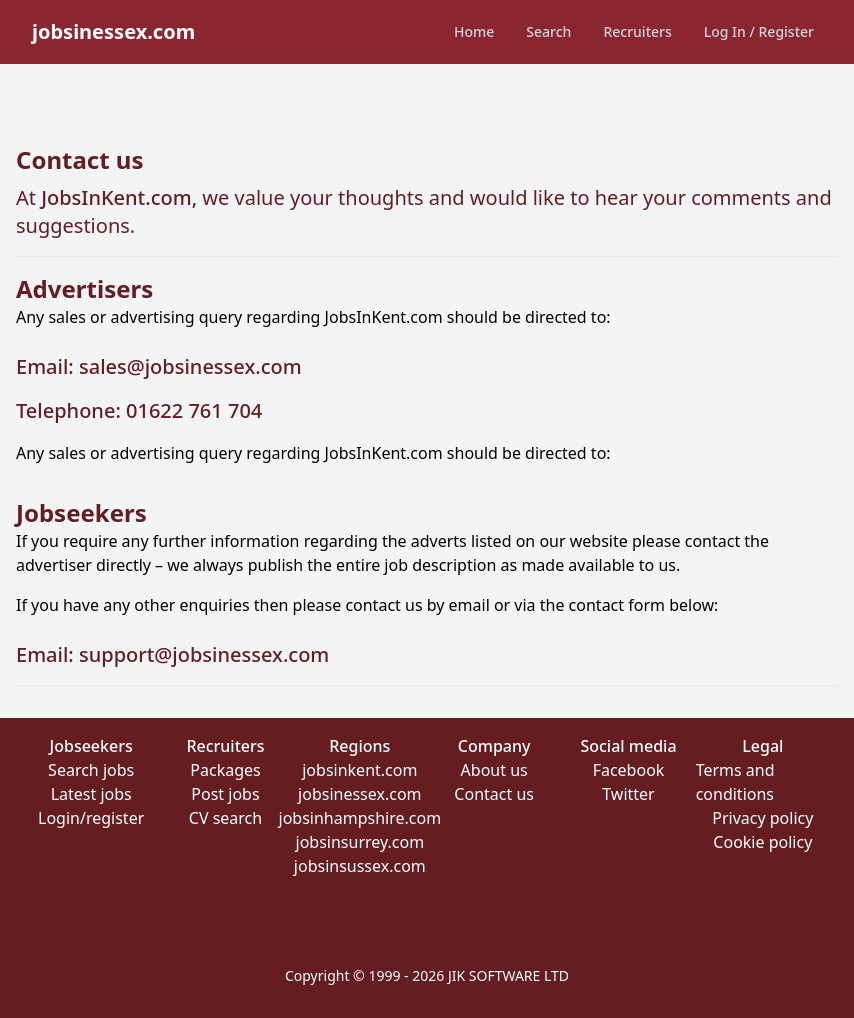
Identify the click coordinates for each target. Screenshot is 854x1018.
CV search (225, 818)
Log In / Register (759, 31)
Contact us (494, 794)
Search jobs (91, 770)
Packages (225, 770)
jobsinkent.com (359, 770)
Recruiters (637, 31)
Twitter (628, 794)
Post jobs (225, 794)
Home (474, 31)
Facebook (629, 770)
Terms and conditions (735, 782)
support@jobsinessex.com (204, 654)
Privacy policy (762, 818)
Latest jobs (91, 794)
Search (548, 31)
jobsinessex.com (359, 794)
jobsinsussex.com (360, 866)
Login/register (91, 818)
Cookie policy (762, 842)
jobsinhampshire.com (360, 818)
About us (494, 770)
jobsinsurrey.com (360, 842)
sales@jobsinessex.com (190, 366)
